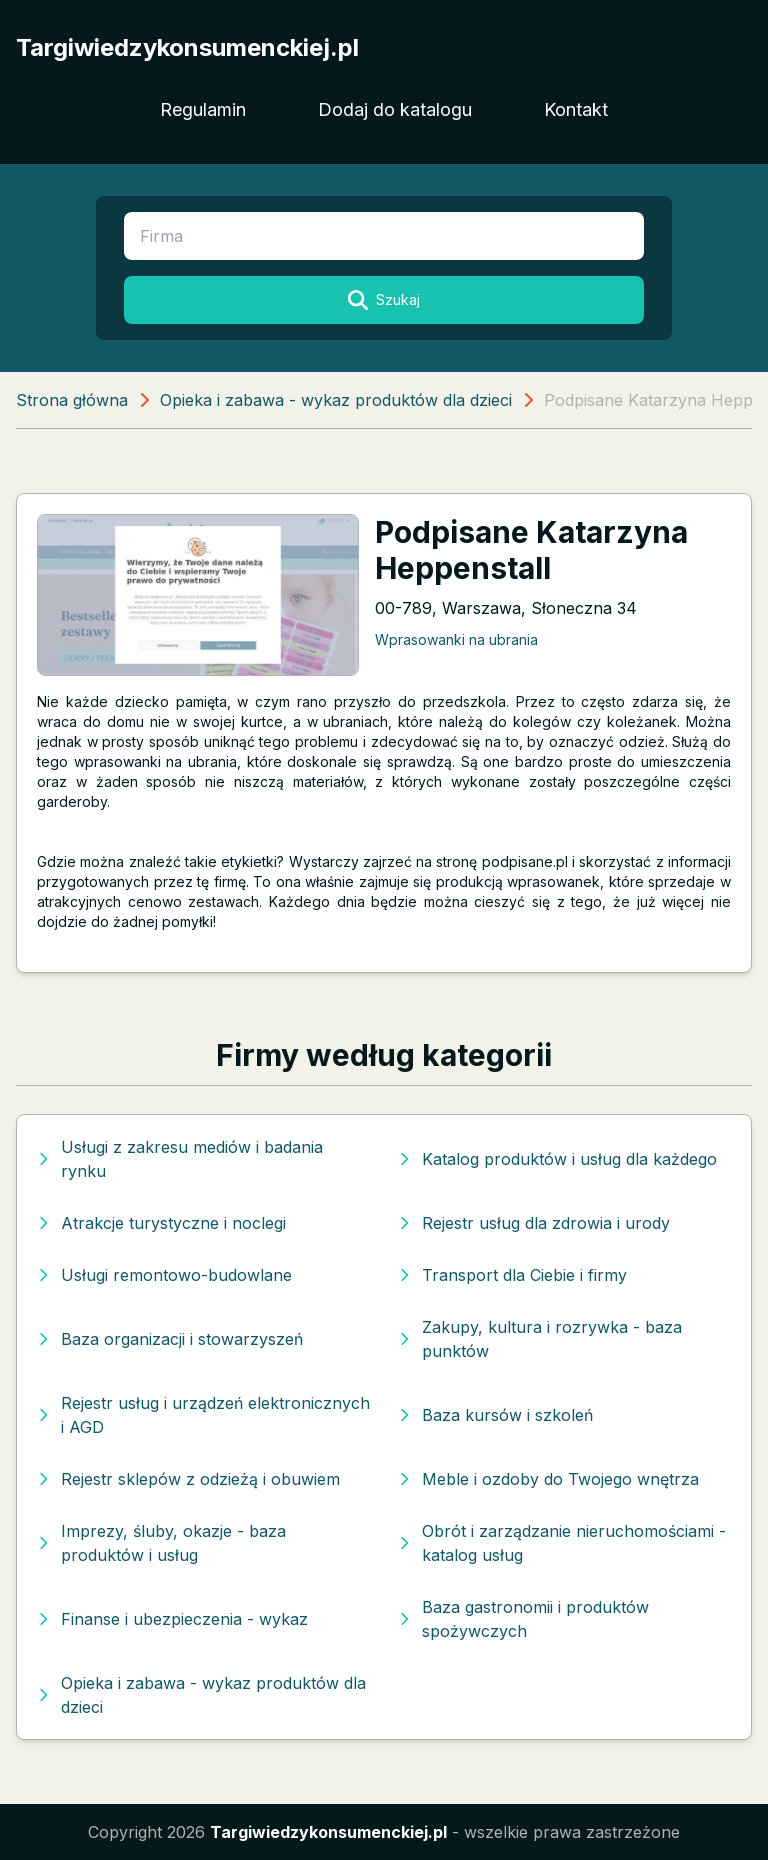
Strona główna (72, 400)
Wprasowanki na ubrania (456, 639)
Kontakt (576, 109)
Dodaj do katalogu (395, 109)
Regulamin (203, 109)
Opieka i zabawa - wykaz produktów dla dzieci (336, 400)
